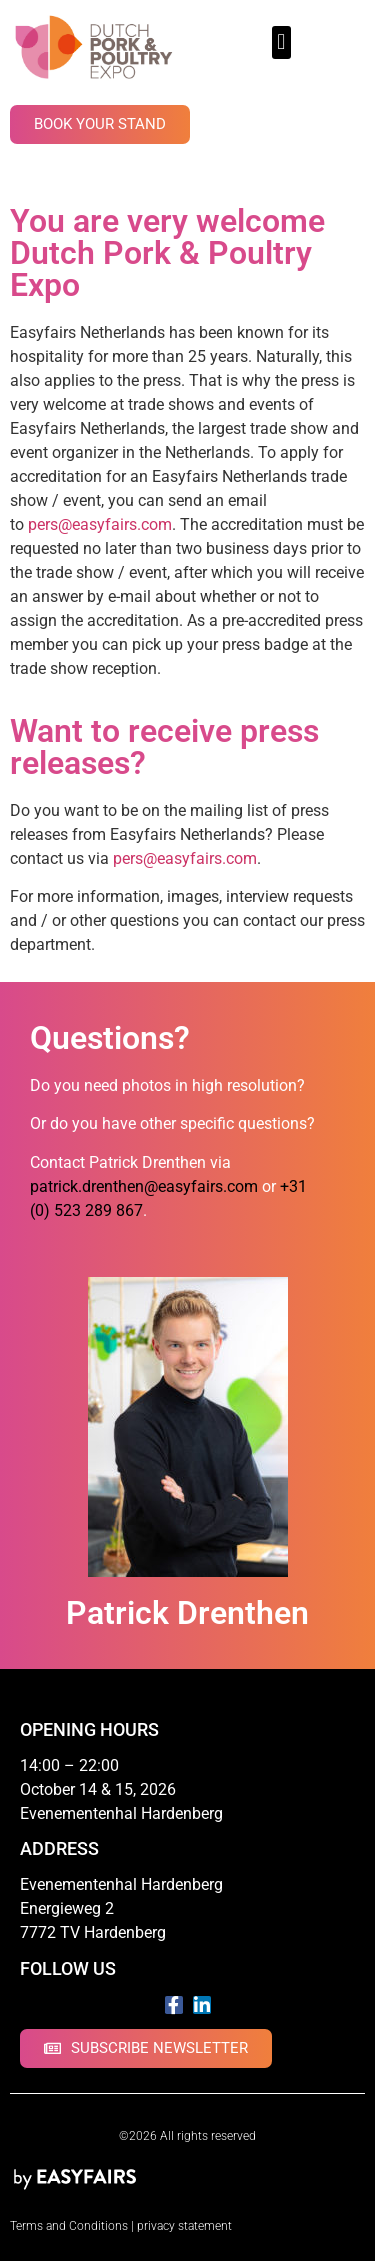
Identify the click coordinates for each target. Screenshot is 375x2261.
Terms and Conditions (69, 2226)
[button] (281, 42)
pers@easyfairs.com (100, 524)
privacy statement (184, 2226)
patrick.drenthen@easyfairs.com (144, 1186)
